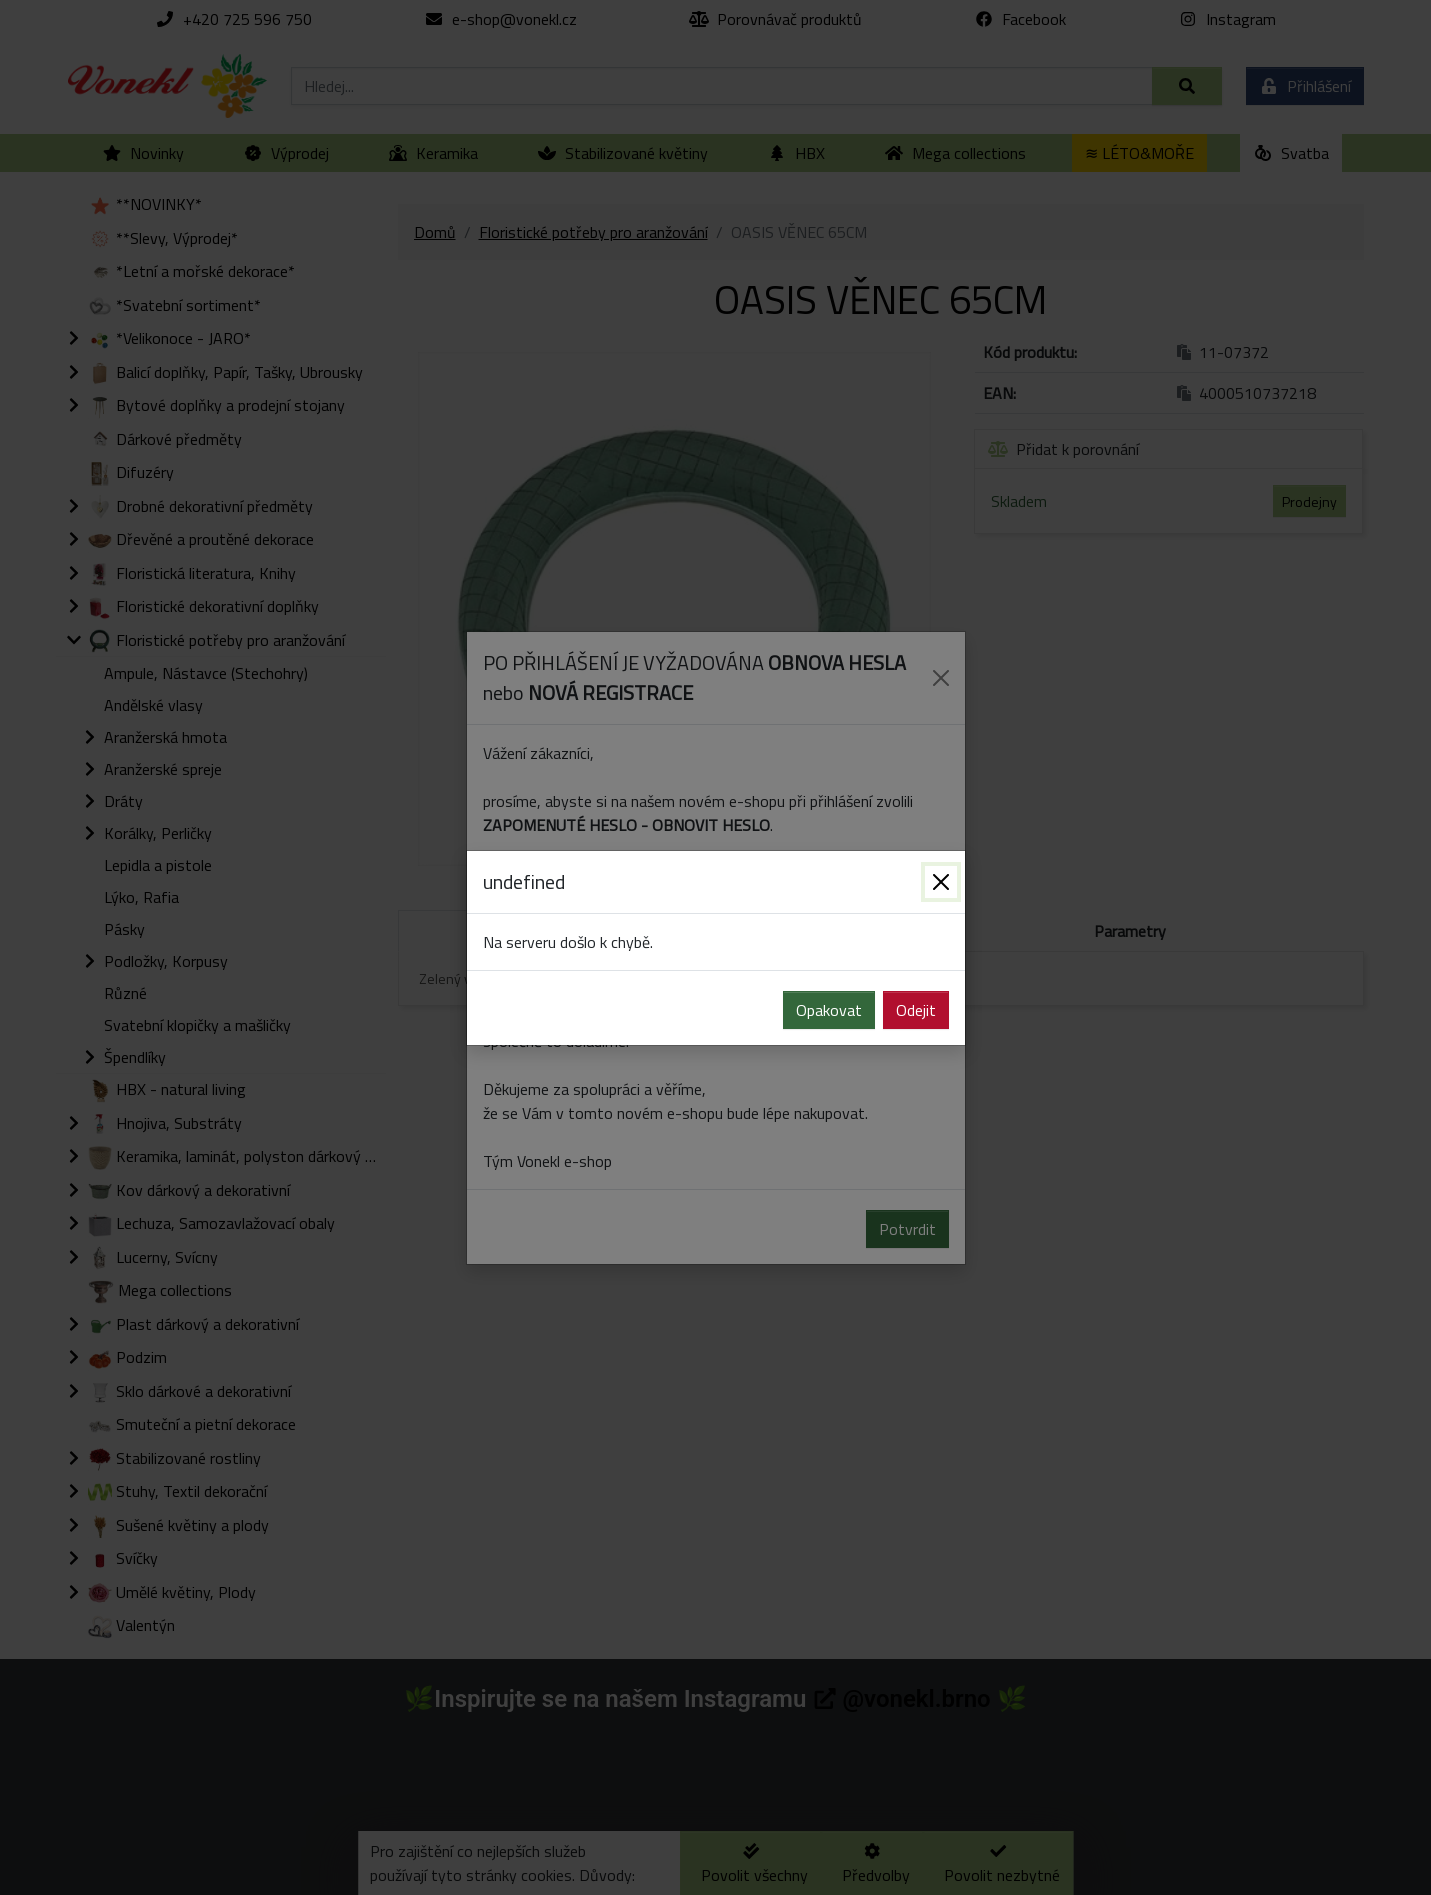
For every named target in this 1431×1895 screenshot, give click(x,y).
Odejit (916, 1010)
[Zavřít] (941, 882)
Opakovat (829, 1010)
